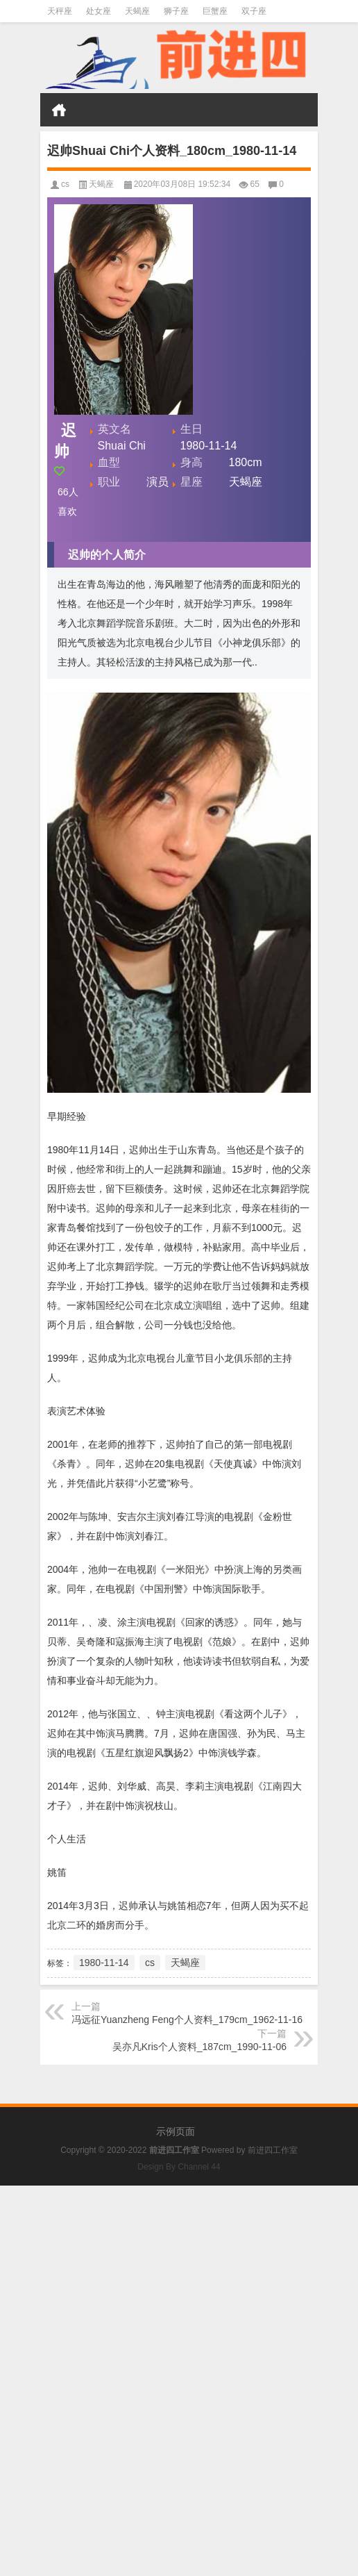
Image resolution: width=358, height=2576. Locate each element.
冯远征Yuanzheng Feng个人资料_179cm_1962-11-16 (186, 2019)
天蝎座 (137, 11)
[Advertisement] (179, 2283)
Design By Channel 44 (178, 2167)
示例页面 (175, 2131)
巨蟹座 (215, 11)
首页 (59, 109)
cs (65, 184)
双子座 (253, 11)
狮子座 (176, 11)
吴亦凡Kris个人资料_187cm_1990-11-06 (199, 2046)
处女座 (98, 11)
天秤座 (59, 11)
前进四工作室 (273, 2150)
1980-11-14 (104, 1962)
